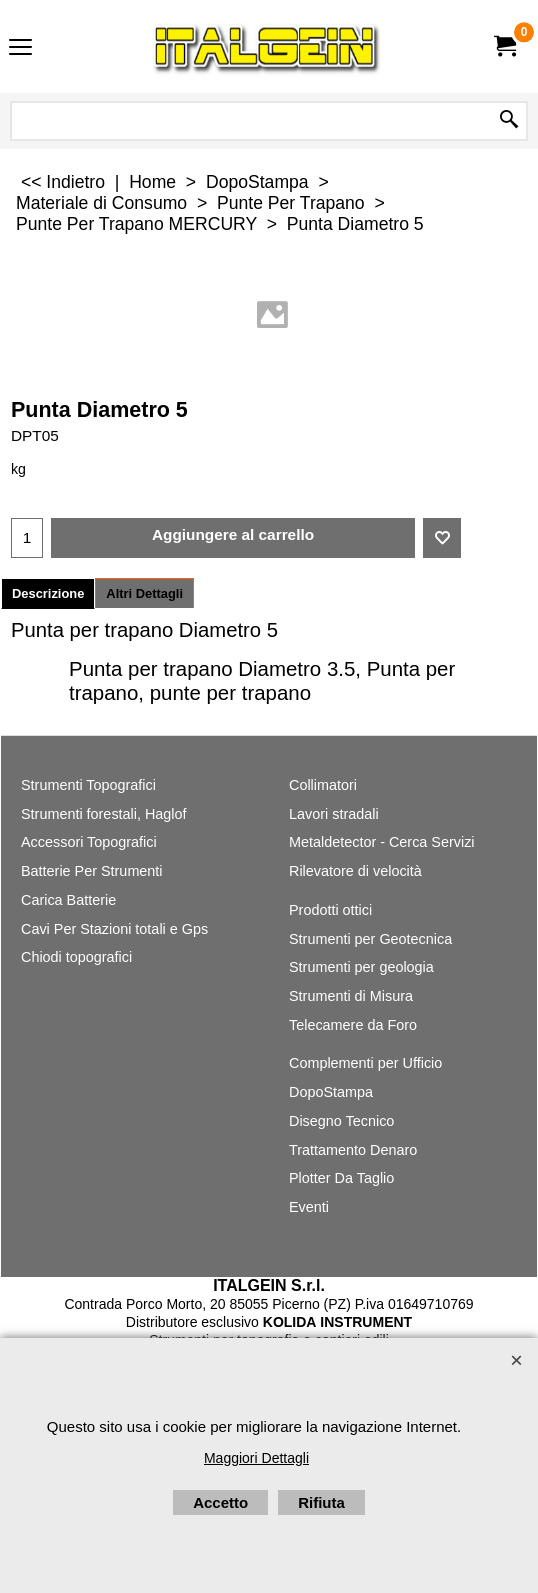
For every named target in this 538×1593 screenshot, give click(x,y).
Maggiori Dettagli (256, 1458)
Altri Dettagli (144, 593)
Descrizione (48, 593)
